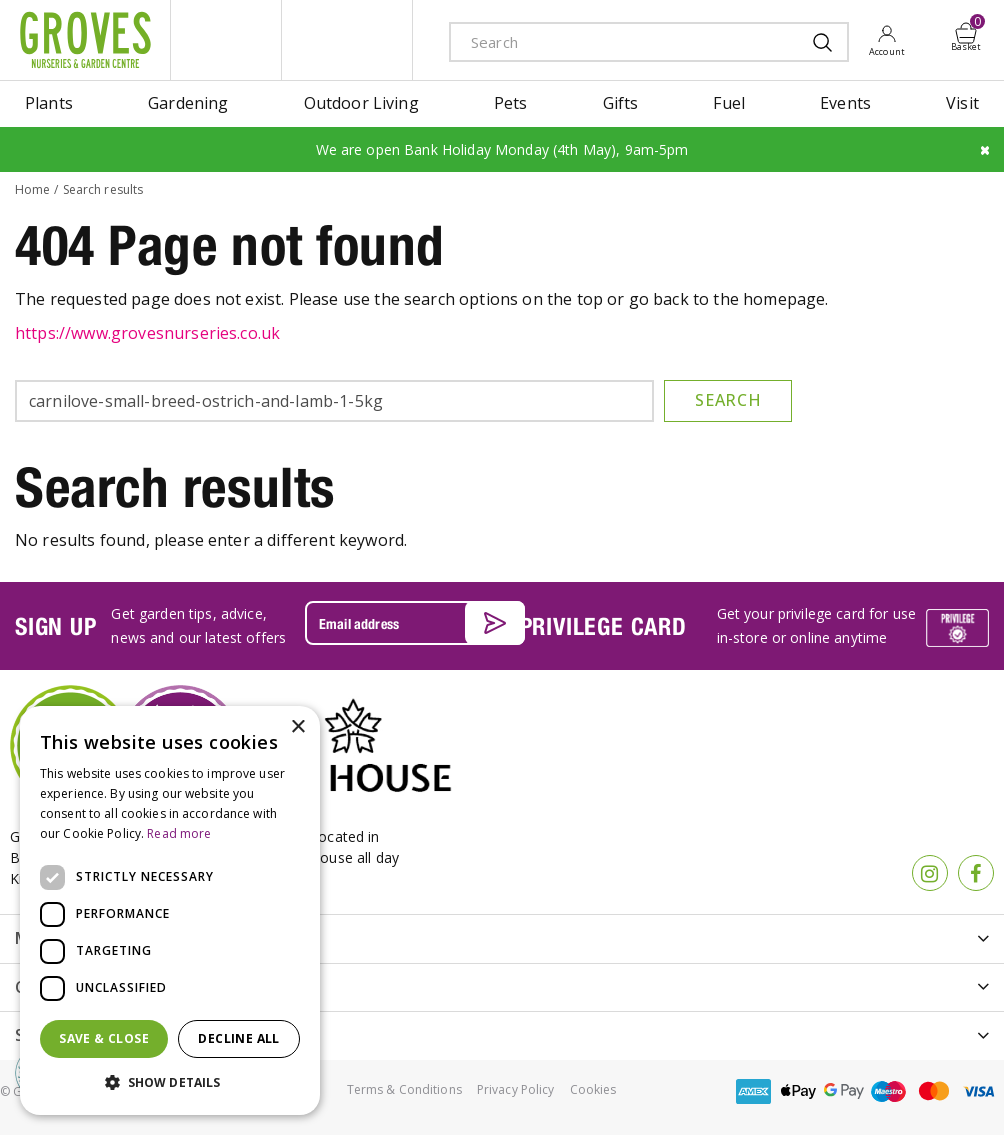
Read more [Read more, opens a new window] (179, 833)
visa (979, 1091)
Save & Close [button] (104, 1038)
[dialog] (170, 910)
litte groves (226, 40)
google (844, 1091)
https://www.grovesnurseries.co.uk (147, 333)
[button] (170, 1083)
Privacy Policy (516, 1089)
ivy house (347, 40)
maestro (889, 1091)
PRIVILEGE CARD (603, 626)
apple (799, 1091)
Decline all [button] (238, 1038)
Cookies (593, 1089)
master (934, 1091)
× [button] (297, 727)
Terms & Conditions (404, 1089)
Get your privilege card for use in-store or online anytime (816, 625)
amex (754, 1091)
